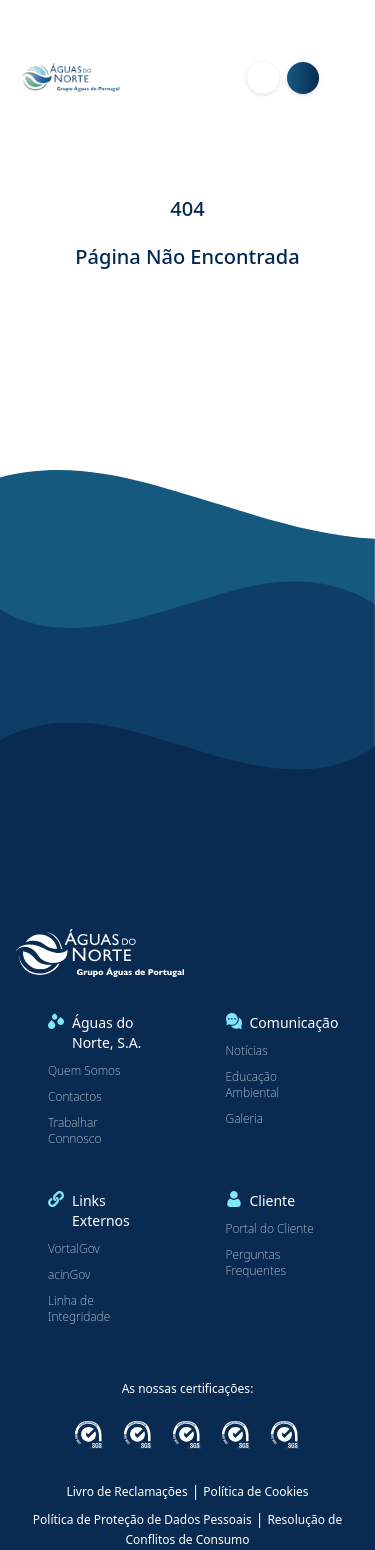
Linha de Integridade (79, 1309)
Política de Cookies (255, 1491)
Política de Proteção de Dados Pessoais (142, 1519)
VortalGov (74, 1249)
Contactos (75, 1097)
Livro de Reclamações (126, 1491)
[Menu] (351, 78)
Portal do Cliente (270, 1229)
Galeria (245, 1119)
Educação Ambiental (253, 1085)
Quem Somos (84, 1071)
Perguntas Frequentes (256, 1263)
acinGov (69, 1275)
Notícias (247, 1051)
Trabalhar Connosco (75, 1131)
